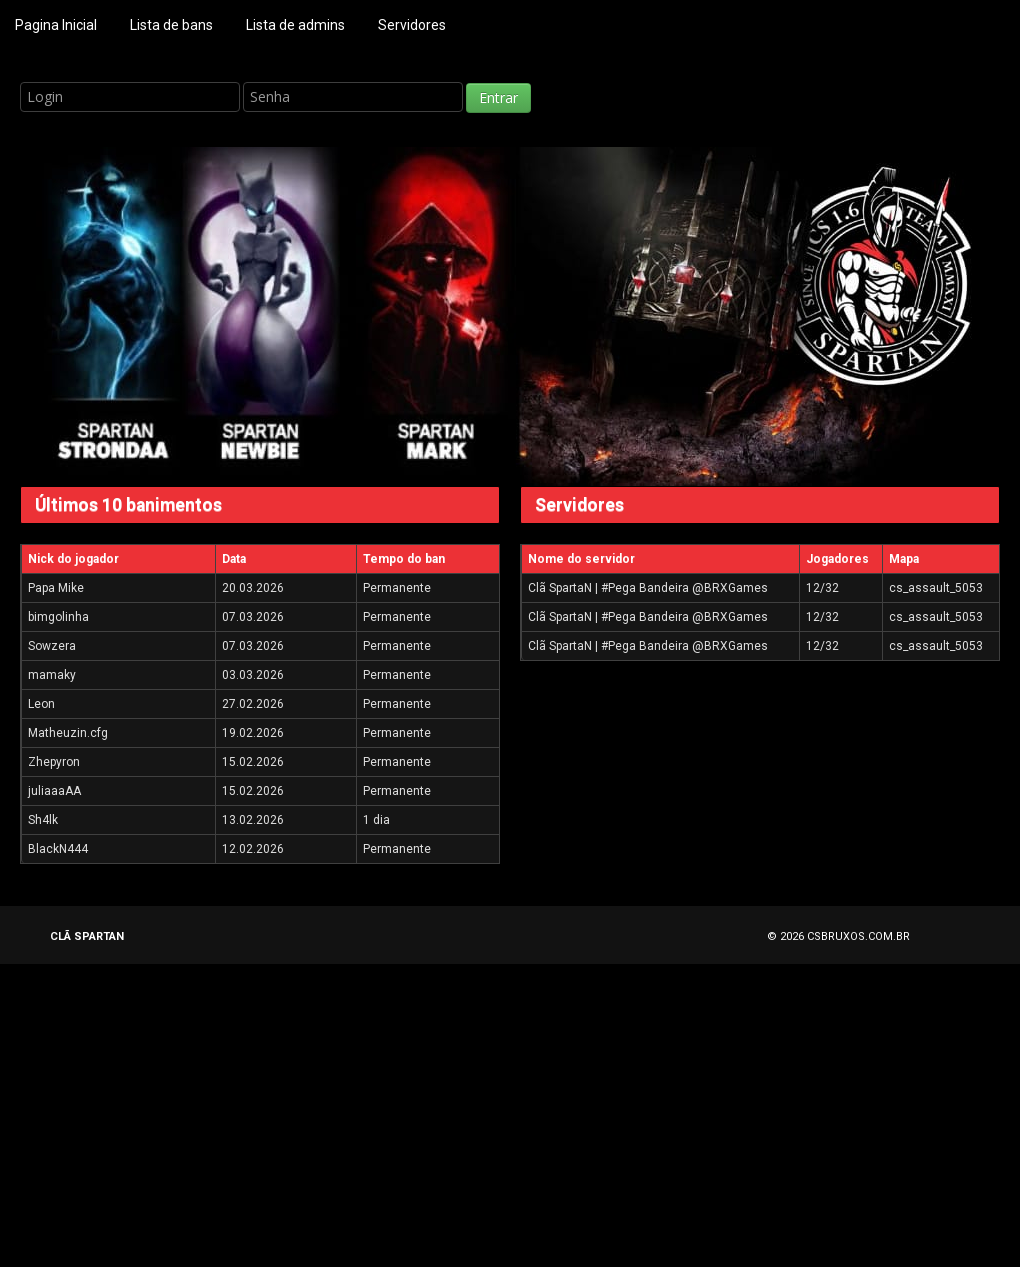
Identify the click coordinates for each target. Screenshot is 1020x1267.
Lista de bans (171, 25)
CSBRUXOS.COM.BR (858, 936)
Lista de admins (295, 25)
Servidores (412, 25)
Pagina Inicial (56, 25)
